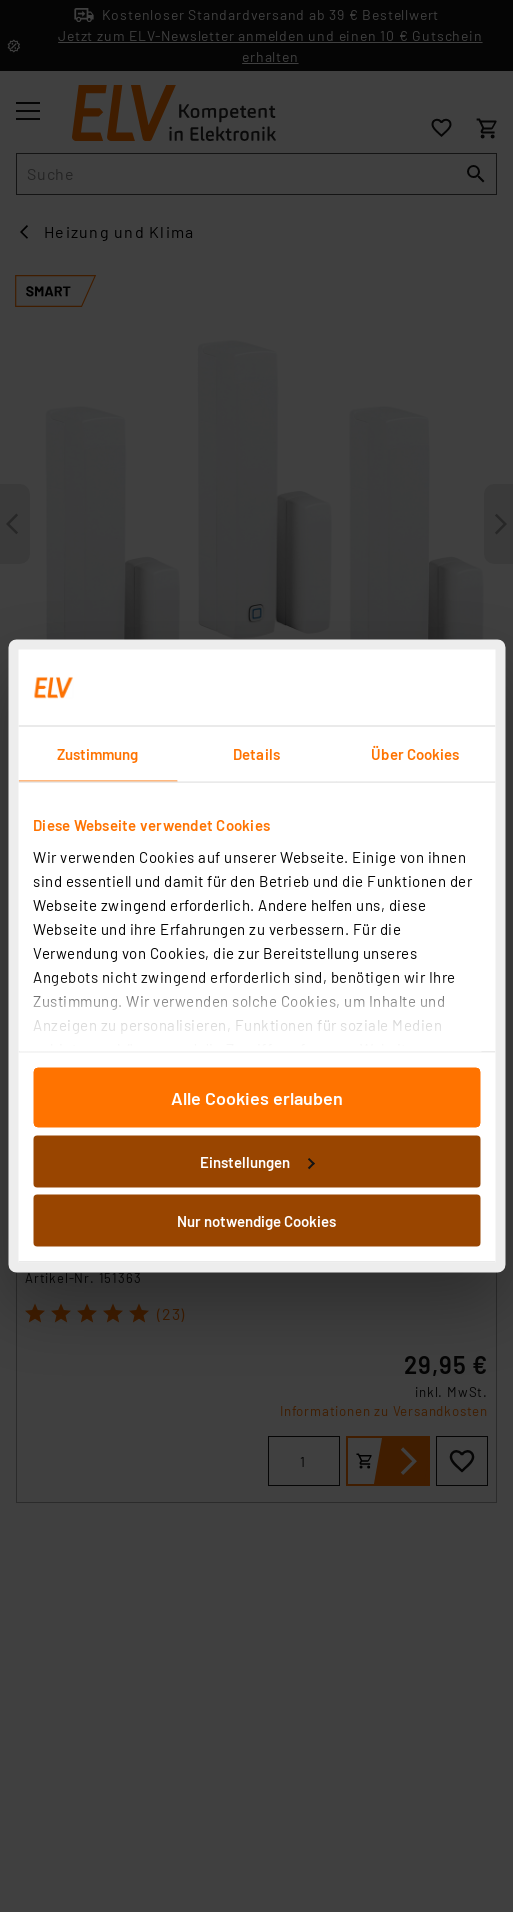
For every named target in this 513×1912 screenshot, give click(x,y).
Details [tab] (256, 754)
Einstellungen (257, 1161)
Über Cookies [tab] (415, 754)
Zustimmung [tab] (98, 754)
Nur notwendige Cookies (256, 1221)
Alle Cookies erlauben (257, 1098)
